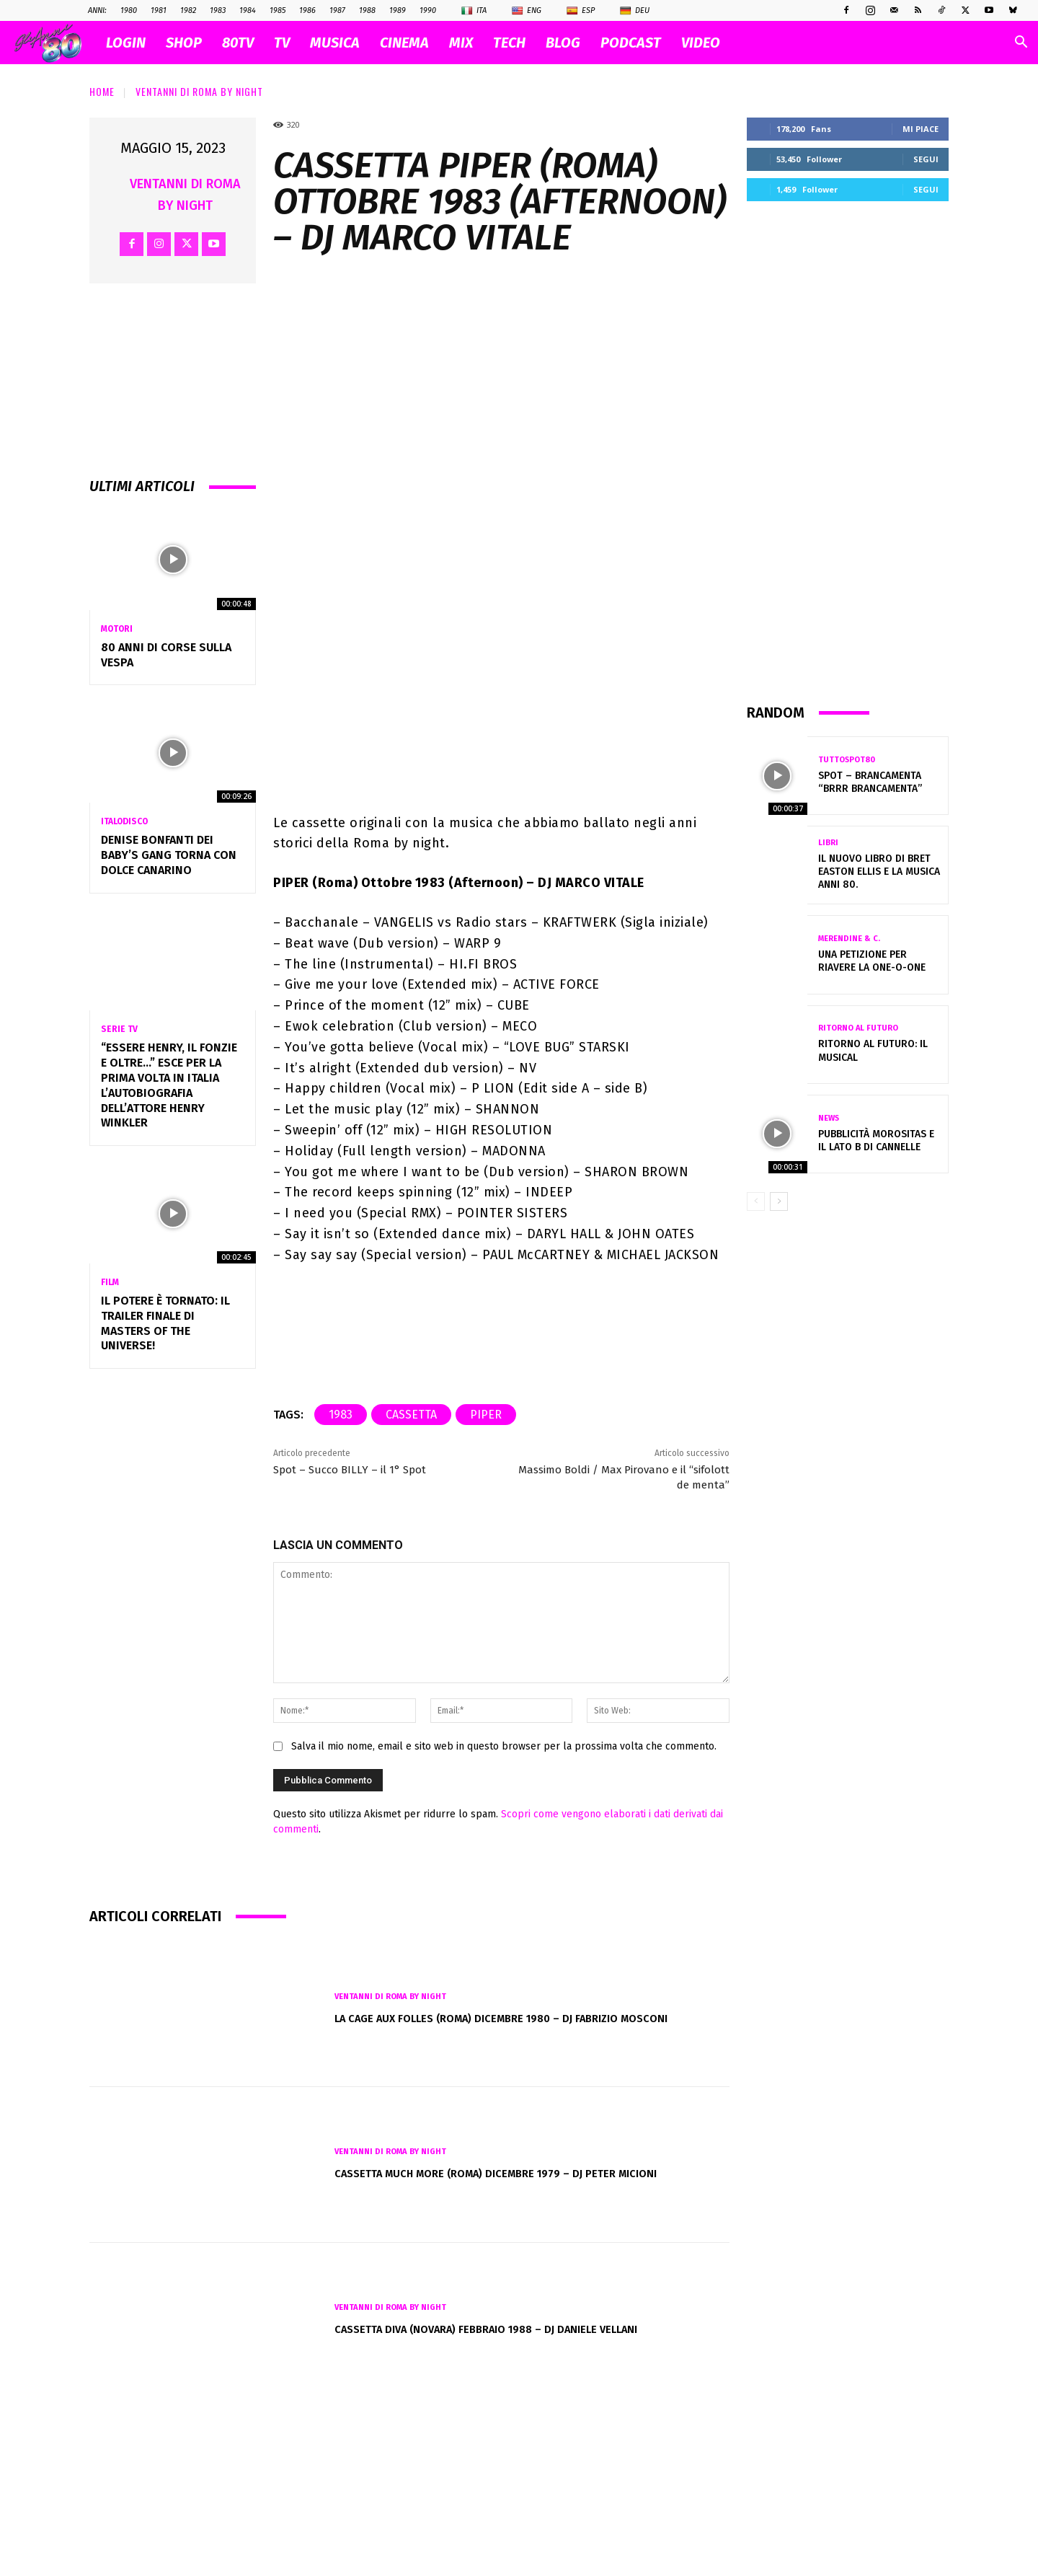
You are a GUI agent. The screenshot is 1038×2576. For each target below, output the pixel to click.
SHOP (184, 42)
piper (486, 1567)
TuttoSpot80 (846, 760)
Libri (828, 843)
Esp (581, 11)
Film (110, 1282)
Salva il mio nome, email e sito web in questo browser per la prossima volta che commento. (504, 1898)
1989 (397, 10)
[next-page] (779, 1201)
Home (102, 91)
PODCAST (630, 42)
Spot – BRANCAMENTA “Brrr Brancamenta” (870, 782)
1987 (337, 10)
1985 (277, 10)
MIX (461, 42)
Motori (117, 629)
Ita (474, 11)
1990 (428, 10)
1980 (128, 10)
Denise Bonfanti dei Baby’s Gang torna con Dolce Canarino (168, 855)
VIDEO (700, 42)
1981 (159, 10)
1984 (247, 10)
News (828, 1118)
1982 (188, 10)
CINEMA (404, 42)
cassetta (411, 1567)
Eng (526, 11)
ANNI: (97, 10)
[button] (1020, 43)
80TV (238, 42)
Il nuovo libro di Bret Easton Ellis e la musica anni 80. (879, 871)
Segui (926, 159)
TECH (509, 42)
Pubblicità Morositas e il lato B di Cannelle (876, 1140)
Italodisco (124, 821)
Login (126, 42)
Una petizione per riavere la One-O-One (872, 961)
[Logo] (55, 43)
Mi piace (920, 128)
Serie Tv (119, 1029)
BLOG (563, 42)
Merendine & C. (849, 939)
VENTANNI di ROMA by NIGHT (199, 91)
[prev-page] (756, 1201)
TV (282, 42)
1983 (218, 10)
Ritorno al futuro (858, 1028)
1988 (367, 10)
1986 (307, 10)
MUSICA (335, 42)
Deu (634, 11)
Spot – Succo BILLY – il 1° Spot (349, 1621)
